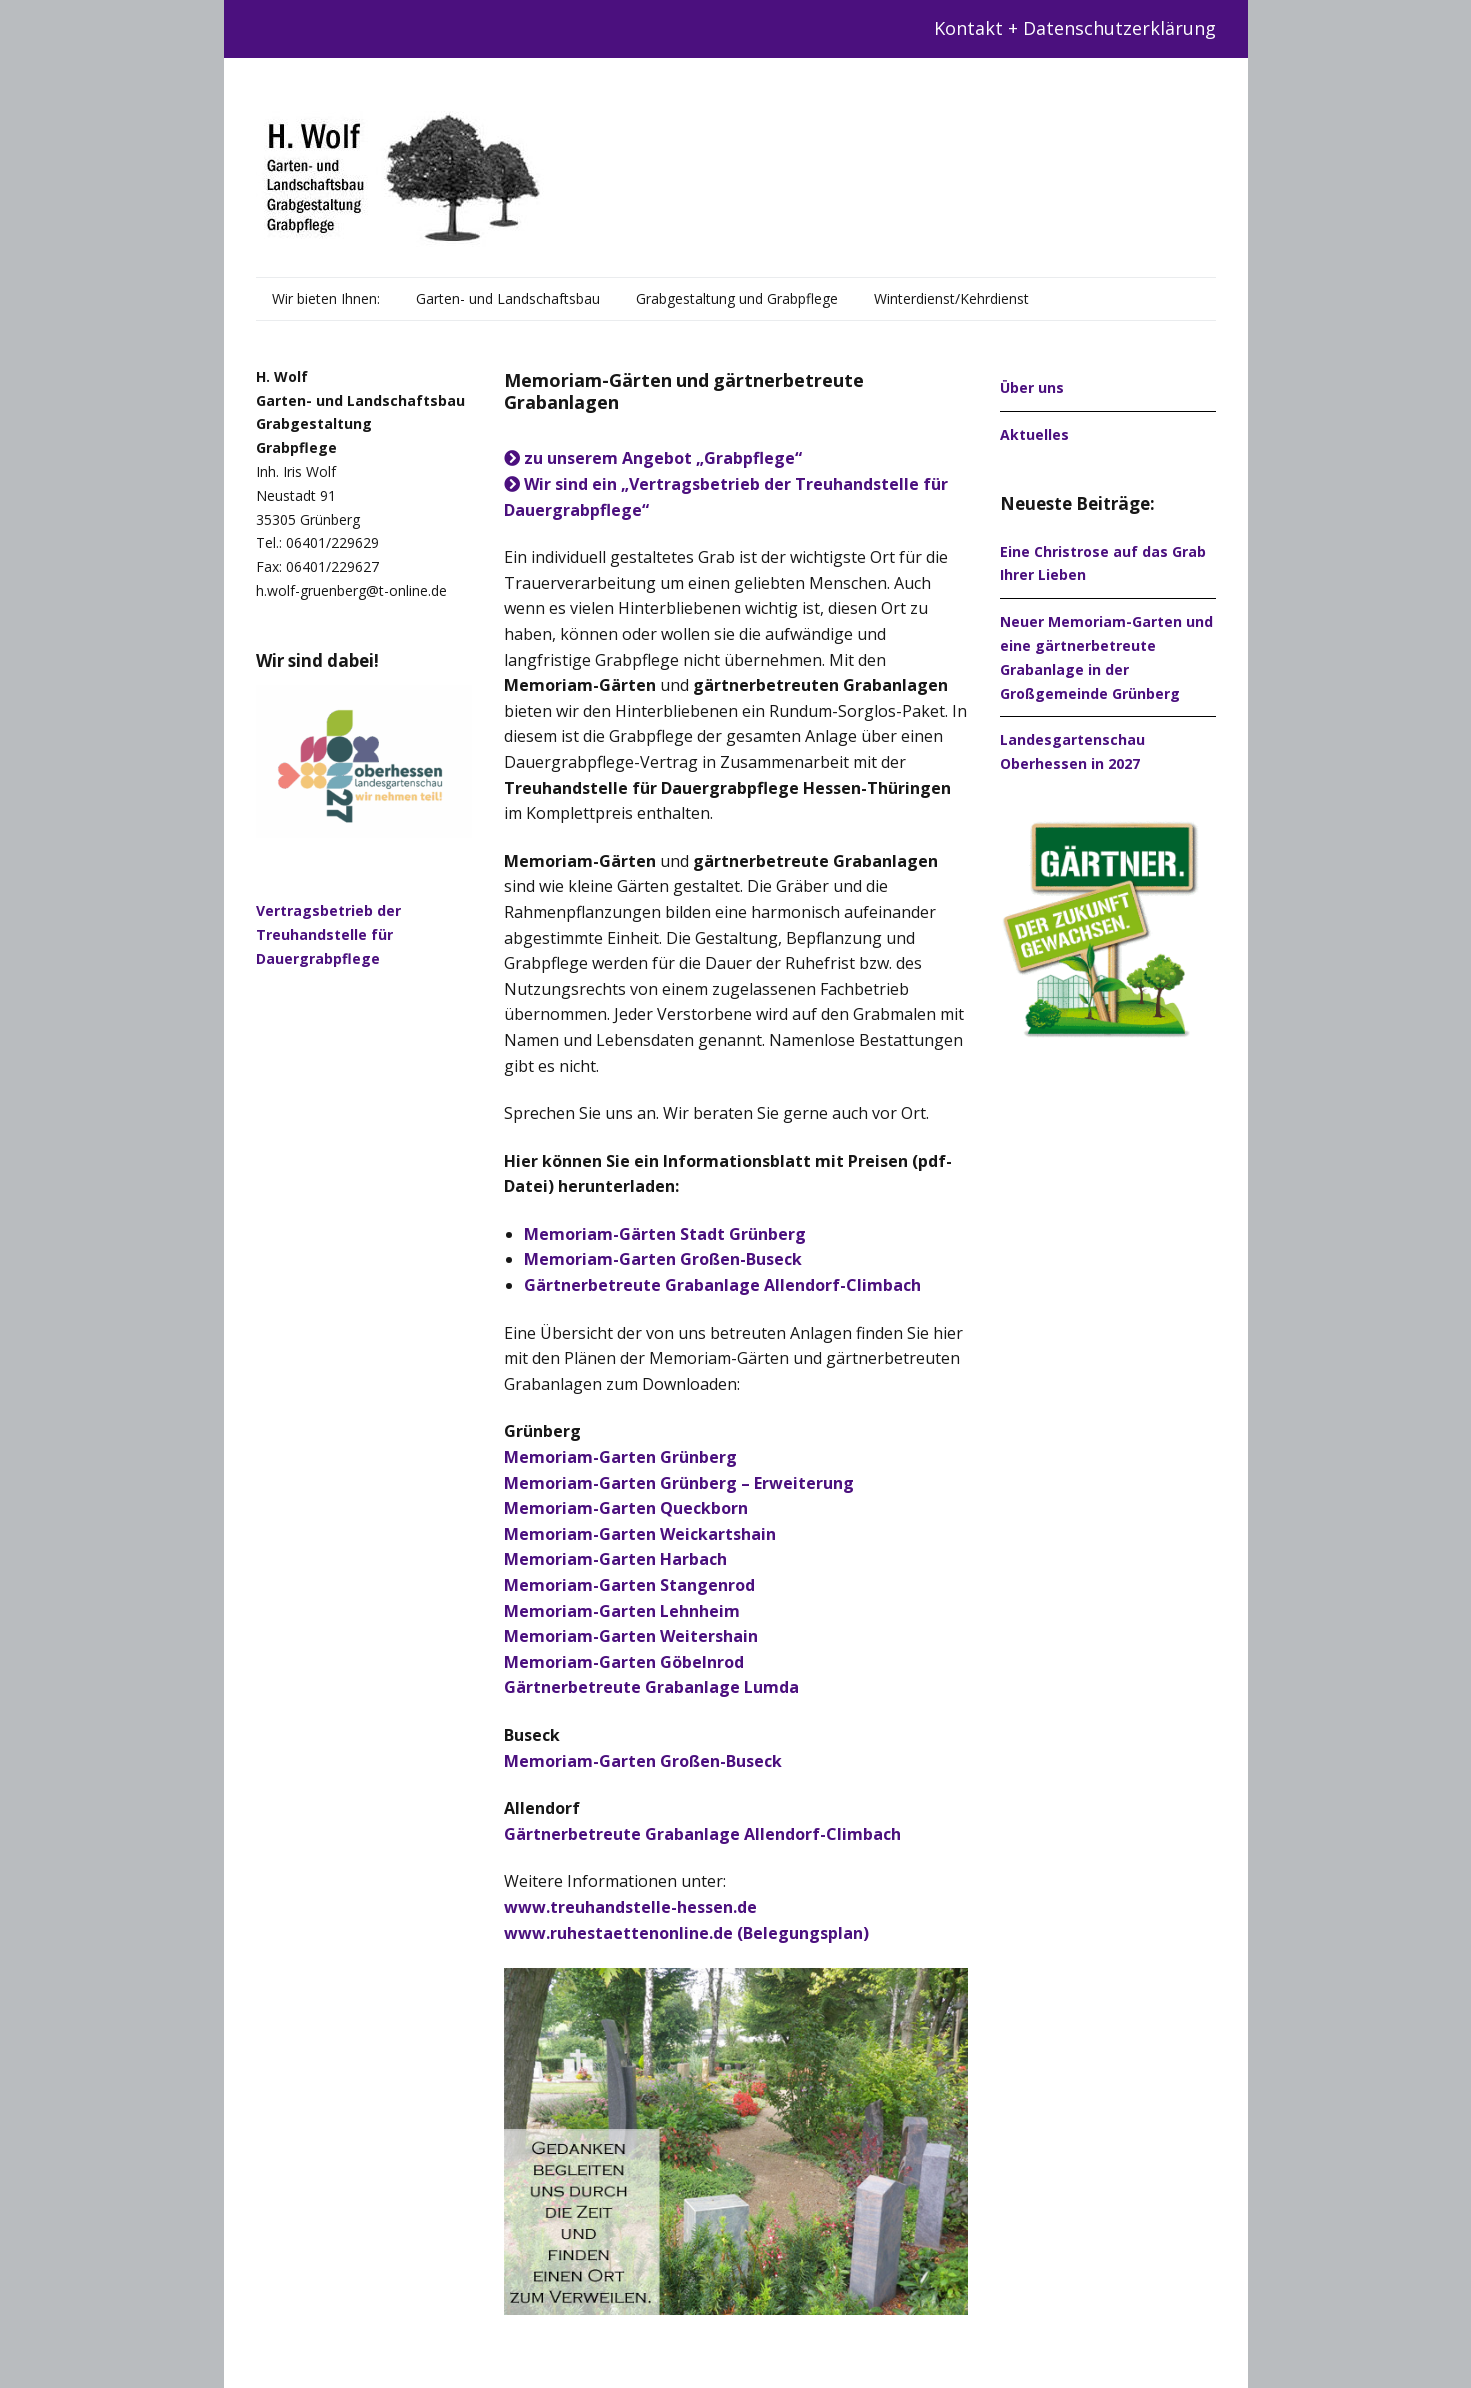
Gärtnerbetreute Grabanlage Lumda (651, 1687)
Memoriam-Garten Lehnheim (622, 1611)
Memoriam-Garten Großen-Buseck (643, 1761)
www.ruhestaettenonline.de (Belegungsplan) (686, 1933)
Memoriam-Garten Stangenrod (629, 1585)
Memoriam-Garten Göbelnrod (624, 1662)
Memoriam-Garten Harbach (615, 1559)
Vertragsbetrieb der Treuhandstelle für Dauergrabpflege (328, 934)
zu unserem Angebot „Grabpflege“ (653, 458)
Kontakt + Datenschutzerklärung (1075, 28)
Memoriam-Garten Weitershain (631, 1636)
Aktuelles (1034, 434)
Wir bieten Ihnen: (326, 298)
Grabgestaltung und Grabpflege (737, 298)
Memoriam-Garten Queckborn (626, 1508)
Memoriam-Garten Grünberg (620, 1457)
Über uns (1032, 387)
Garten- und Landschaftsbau (508, 298)
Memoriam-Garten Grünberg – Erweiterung (679, 1483)
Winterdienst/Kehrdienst (951, 298)
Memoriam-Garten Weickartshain (640, 1534)
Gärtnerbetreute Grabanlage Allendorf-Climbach (702, 1834)
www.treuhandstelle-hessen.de (630, 1907)
